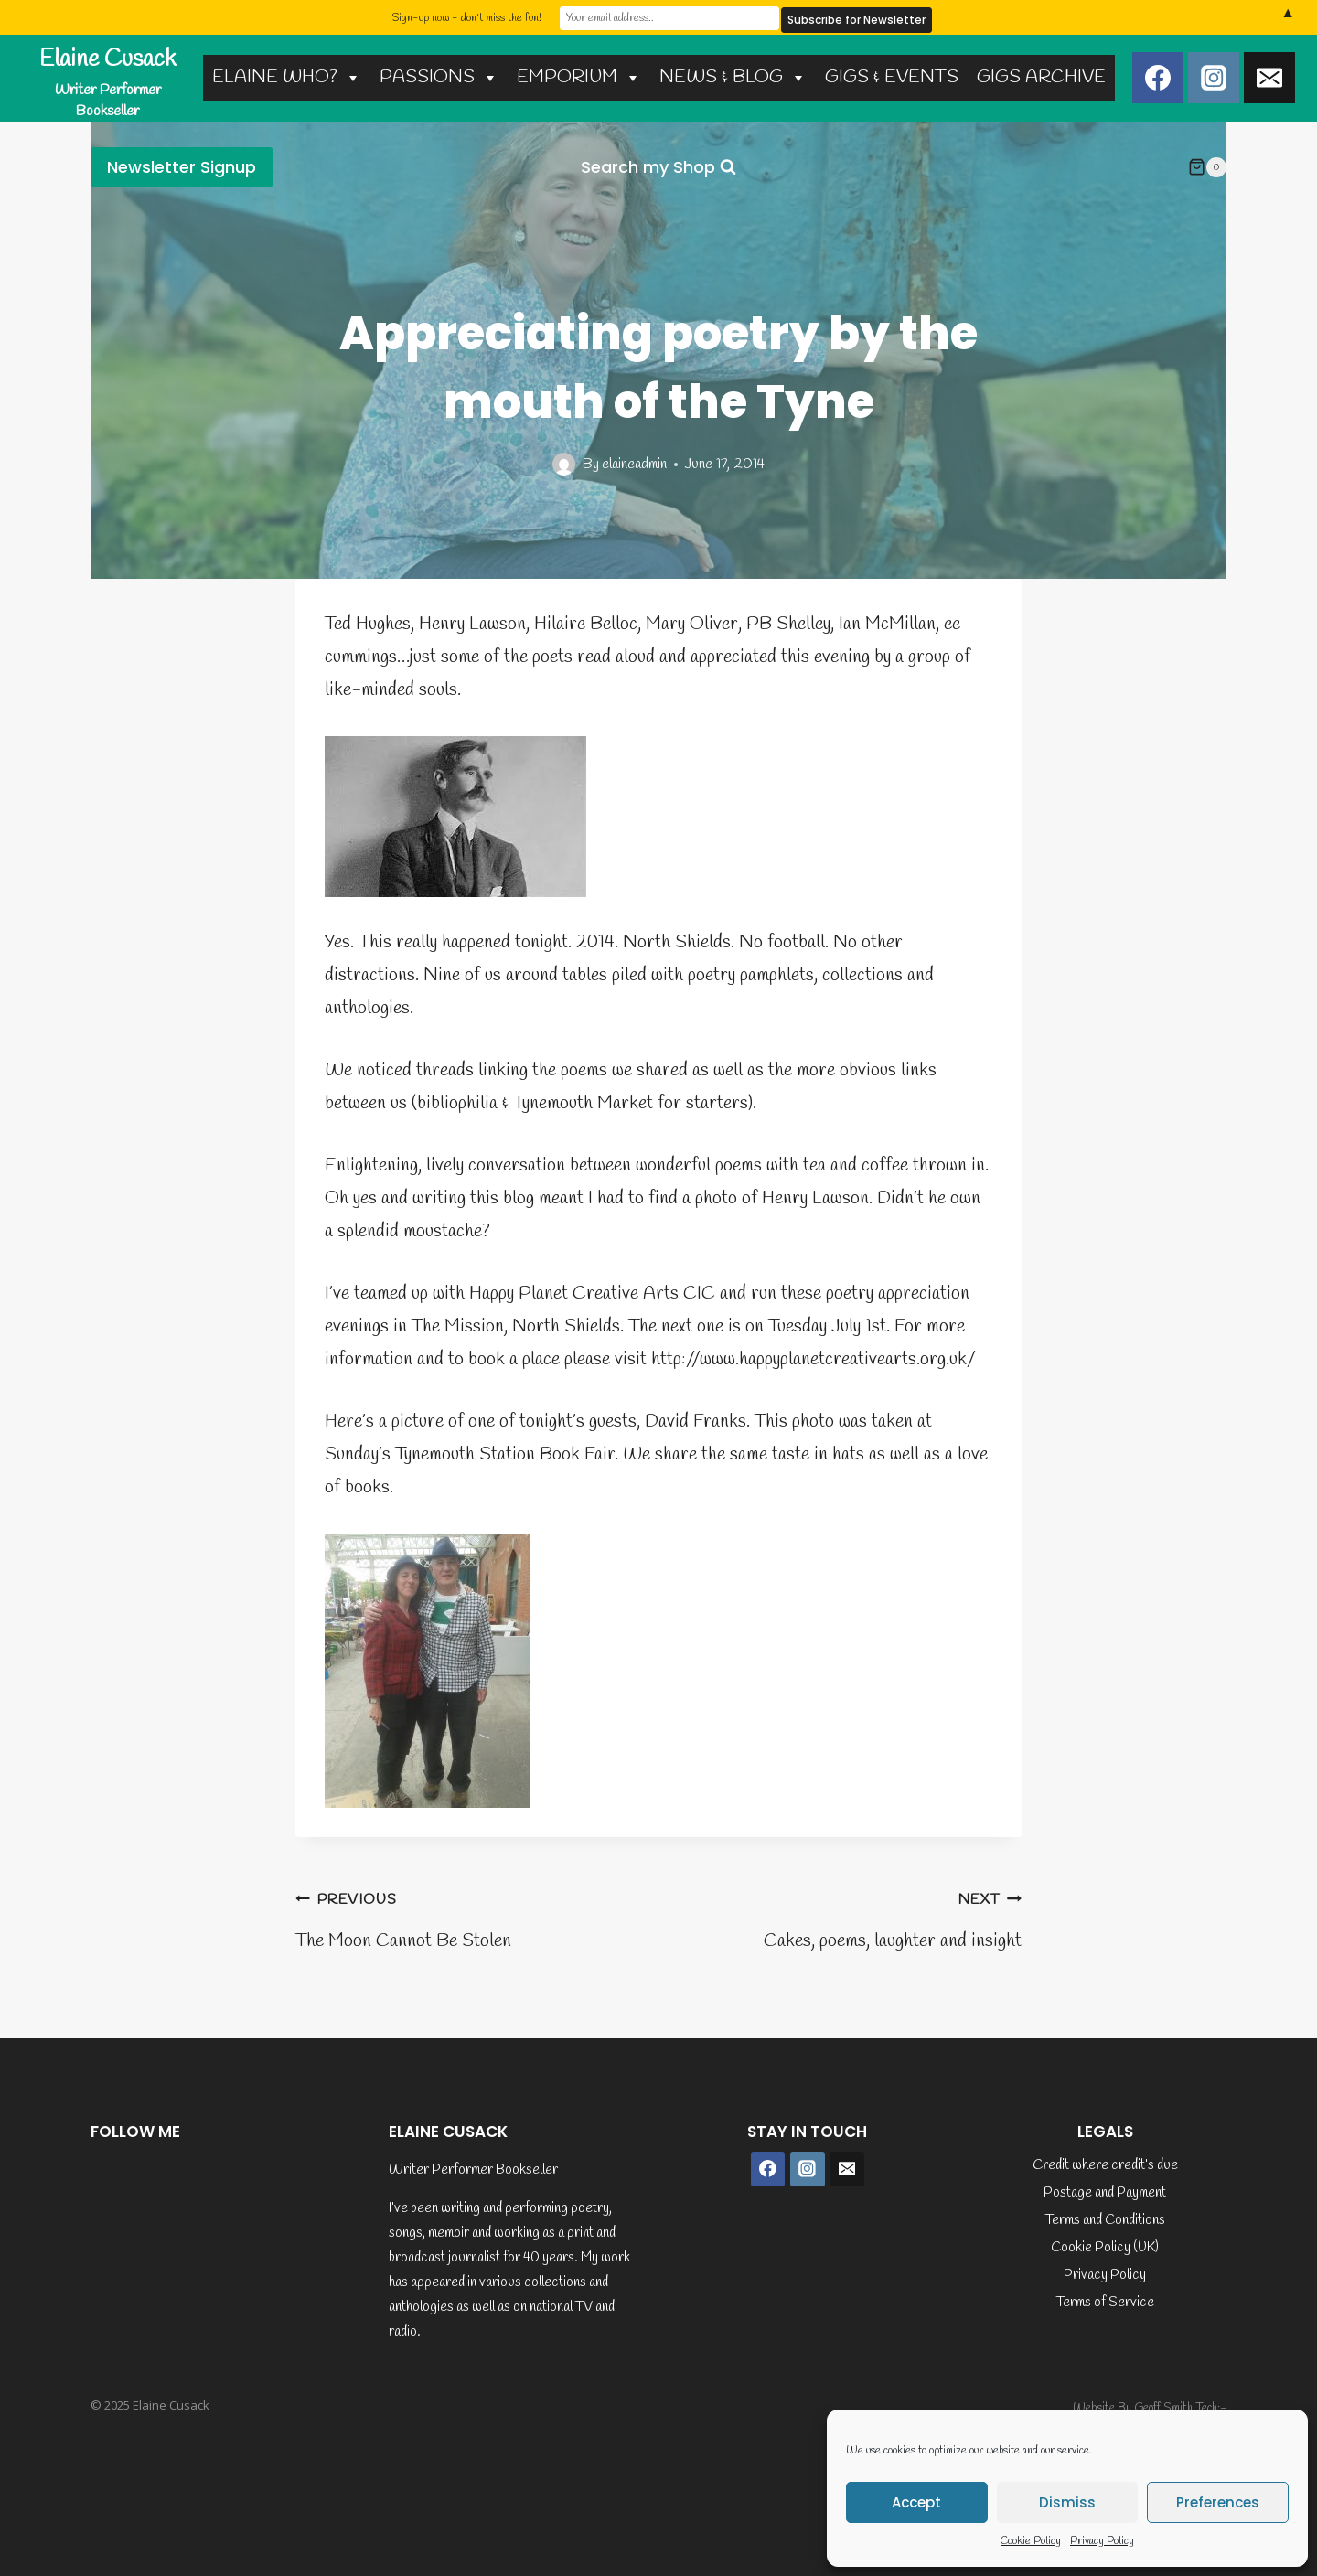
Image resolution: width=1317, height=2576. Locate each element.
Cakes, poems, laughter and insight (849, 1918)
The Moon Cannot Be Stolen (467, 1918)
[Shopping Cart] (1207, 167)
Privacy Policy (1102, 2541)
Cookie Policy (1031, 2541)
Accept (916, 2502)
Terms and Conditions (1105, 2220)
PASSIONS (439, 77)
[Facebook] (1157, 77)
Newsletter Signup (181, 166)
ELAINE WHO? (286, 77)
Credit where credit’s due (1105, 2165)
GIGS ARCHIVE (1041, 77)
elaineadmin (634, 464)
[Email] (1269, 77)
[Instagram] (1213, 77)
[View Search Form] (658, 167)
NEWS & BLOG (733, 77)
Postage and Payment (1105, 2193)
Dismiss (1067, 2502)
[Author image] (563, 464)
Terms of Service (1105, 2302)
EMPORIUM (579, 77)
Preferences (1217, 2502)
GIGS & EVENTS (891, 77)
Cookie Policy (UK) (1105, 2248)
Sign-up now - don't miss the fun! (466, 17)
